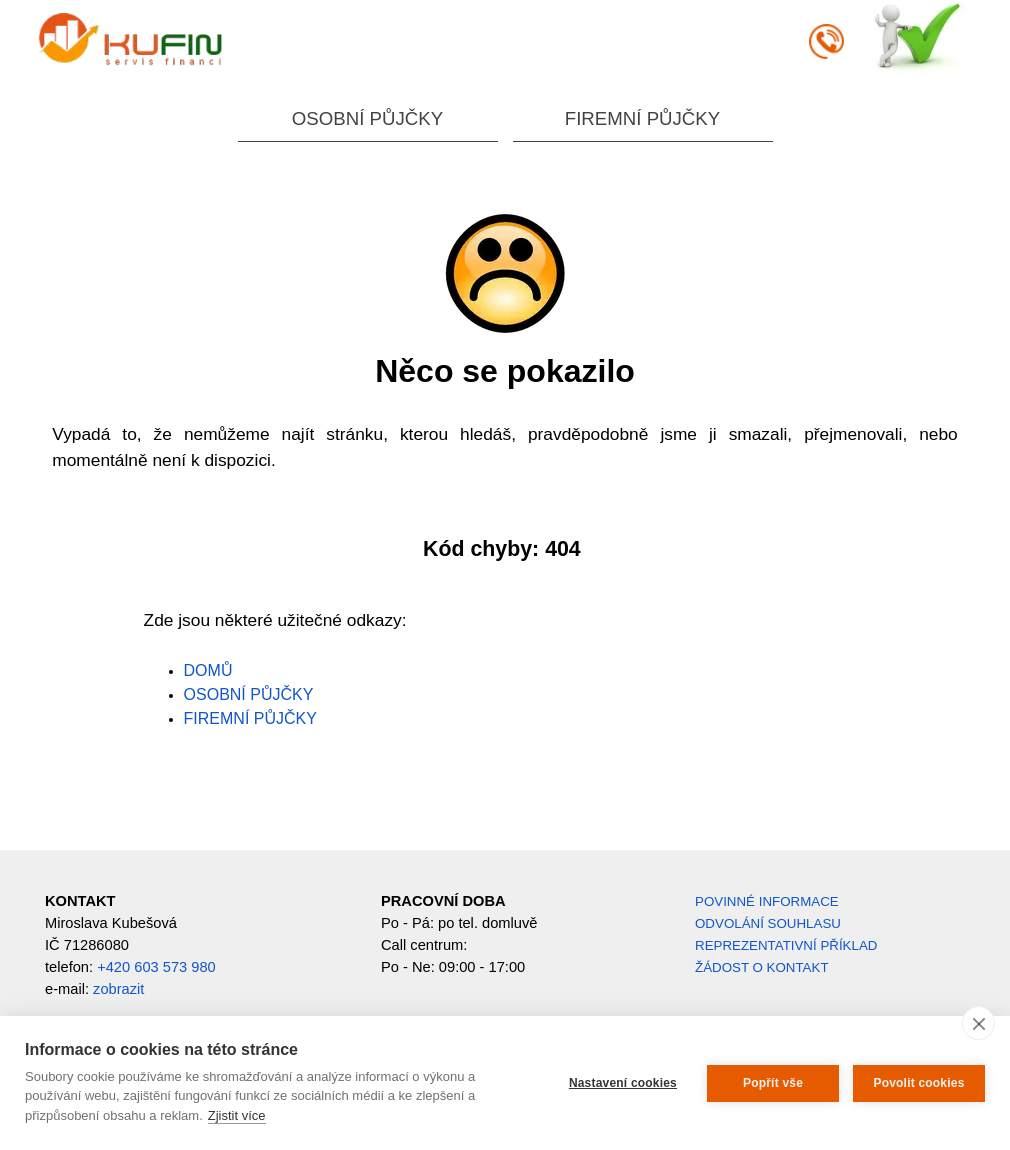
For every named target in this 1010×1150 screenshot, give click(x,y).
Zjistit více (237, 1115)
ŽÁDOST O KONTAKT (762, 967)
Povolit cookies (918, 1083)
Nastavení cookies (623, 1083)
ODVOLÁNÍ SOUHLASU (768, 923)
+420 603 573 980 (156, 967)
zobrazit (118, 989)
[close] (978, 1023)
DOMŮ (208, 670)
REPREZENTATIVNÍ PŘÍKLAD (786, 945)
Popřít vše (773, 1083)
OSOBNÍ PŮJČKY (367, 118)
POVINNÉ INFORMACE (767, 901)
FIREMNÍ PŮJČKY (642, 118)
